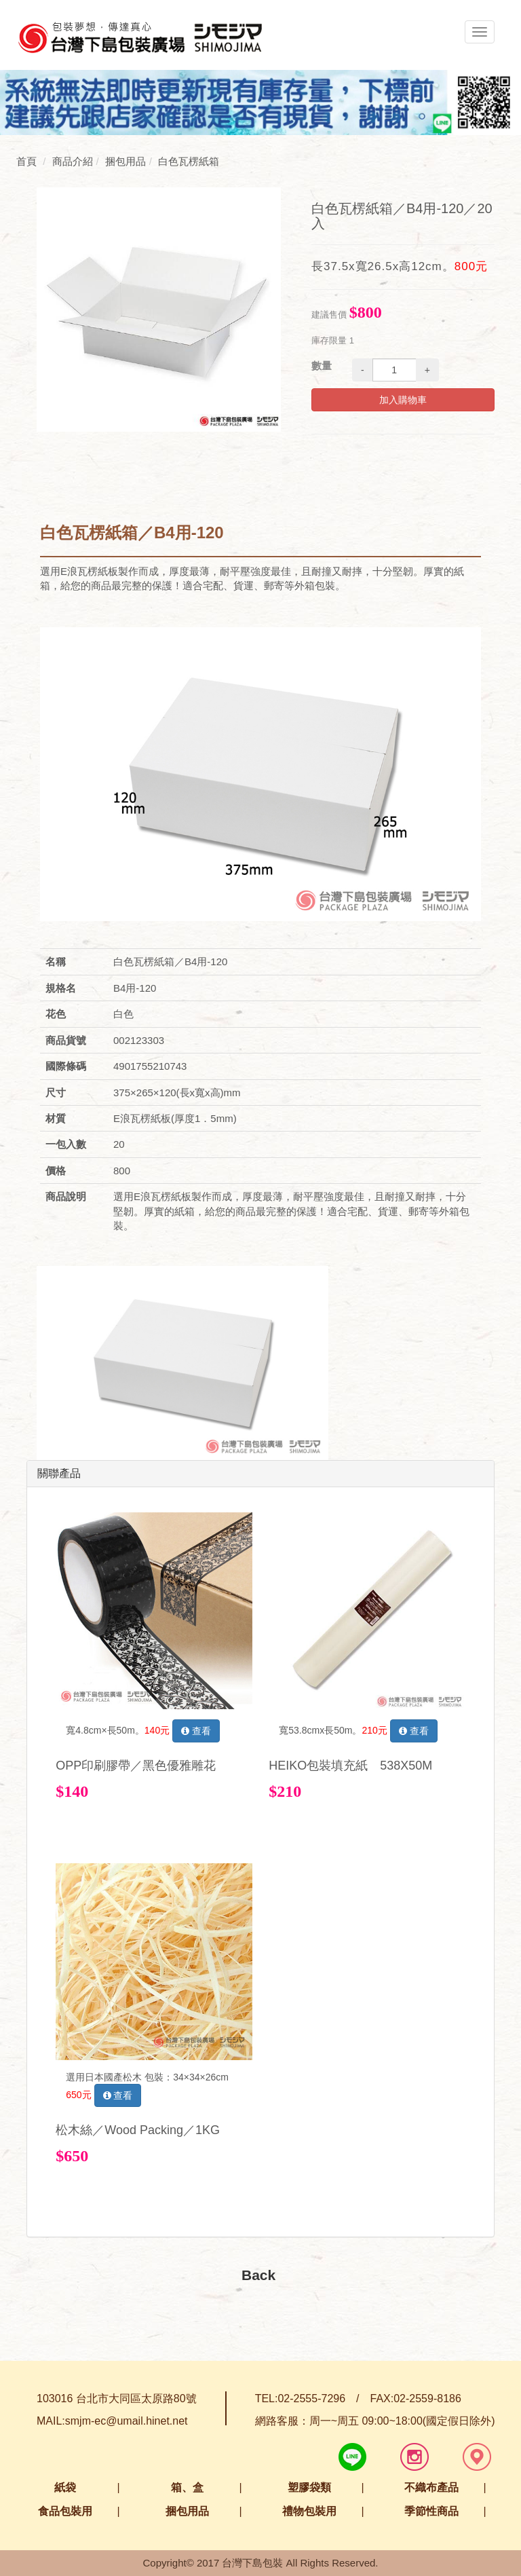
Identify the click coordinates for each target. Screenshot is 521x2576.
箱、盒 (187, 2487)
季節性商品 (431, 2511)
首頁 (26, 161)
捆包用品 (187, 2511)
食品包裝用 (65, 2511)
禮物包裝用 (309, 2511)
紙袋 (65, 2487)
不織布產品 (431, 2487)
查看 (196, 1730)
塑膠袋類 (309, 2487)
